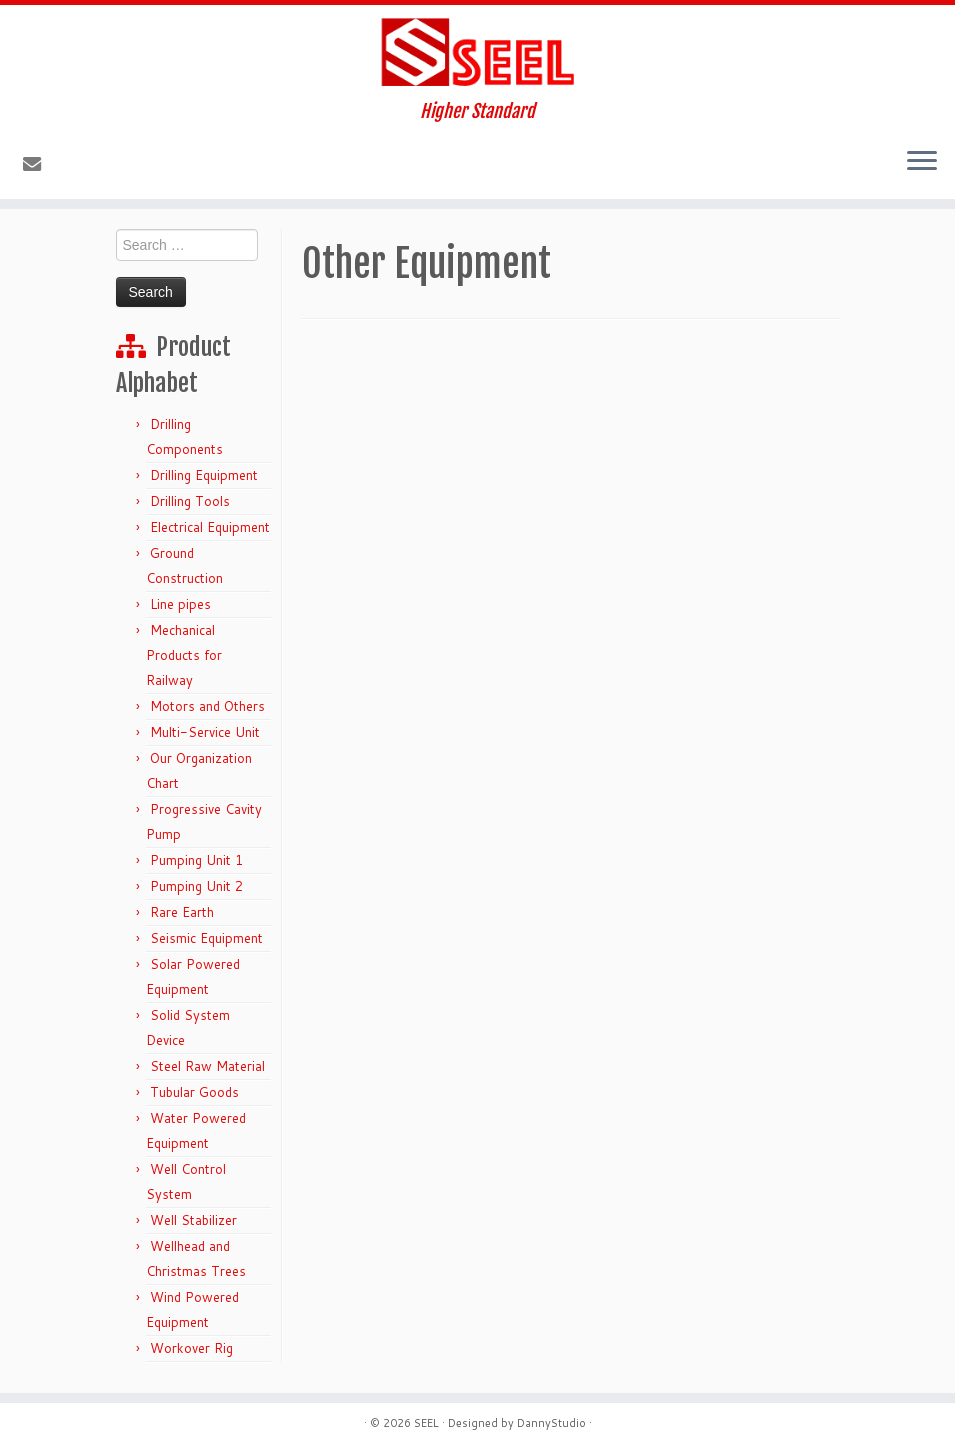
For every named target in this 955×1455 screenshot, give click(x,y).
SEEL (426, 1423)
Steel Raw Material (207, 1066)
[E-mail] (38, 164)
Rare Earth (182, 912)
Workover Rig (191, 1348)
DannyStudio (551, 1423)
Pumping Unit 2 (196, 886)
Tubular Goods (194, 1092)
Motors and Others (207, 706)
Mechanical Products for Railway (184, 655)
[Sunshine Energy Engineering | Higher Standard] (477, 53)
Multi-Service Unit (205, 732)
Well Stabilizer (193, 1220)
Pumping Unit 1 (196, 860)
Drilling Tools (190, 501)
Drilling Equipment (204, 475)
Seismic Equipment (206, 938)
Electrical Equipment (210, 527)
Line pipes (180, 604)
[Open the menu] (922, 163)
